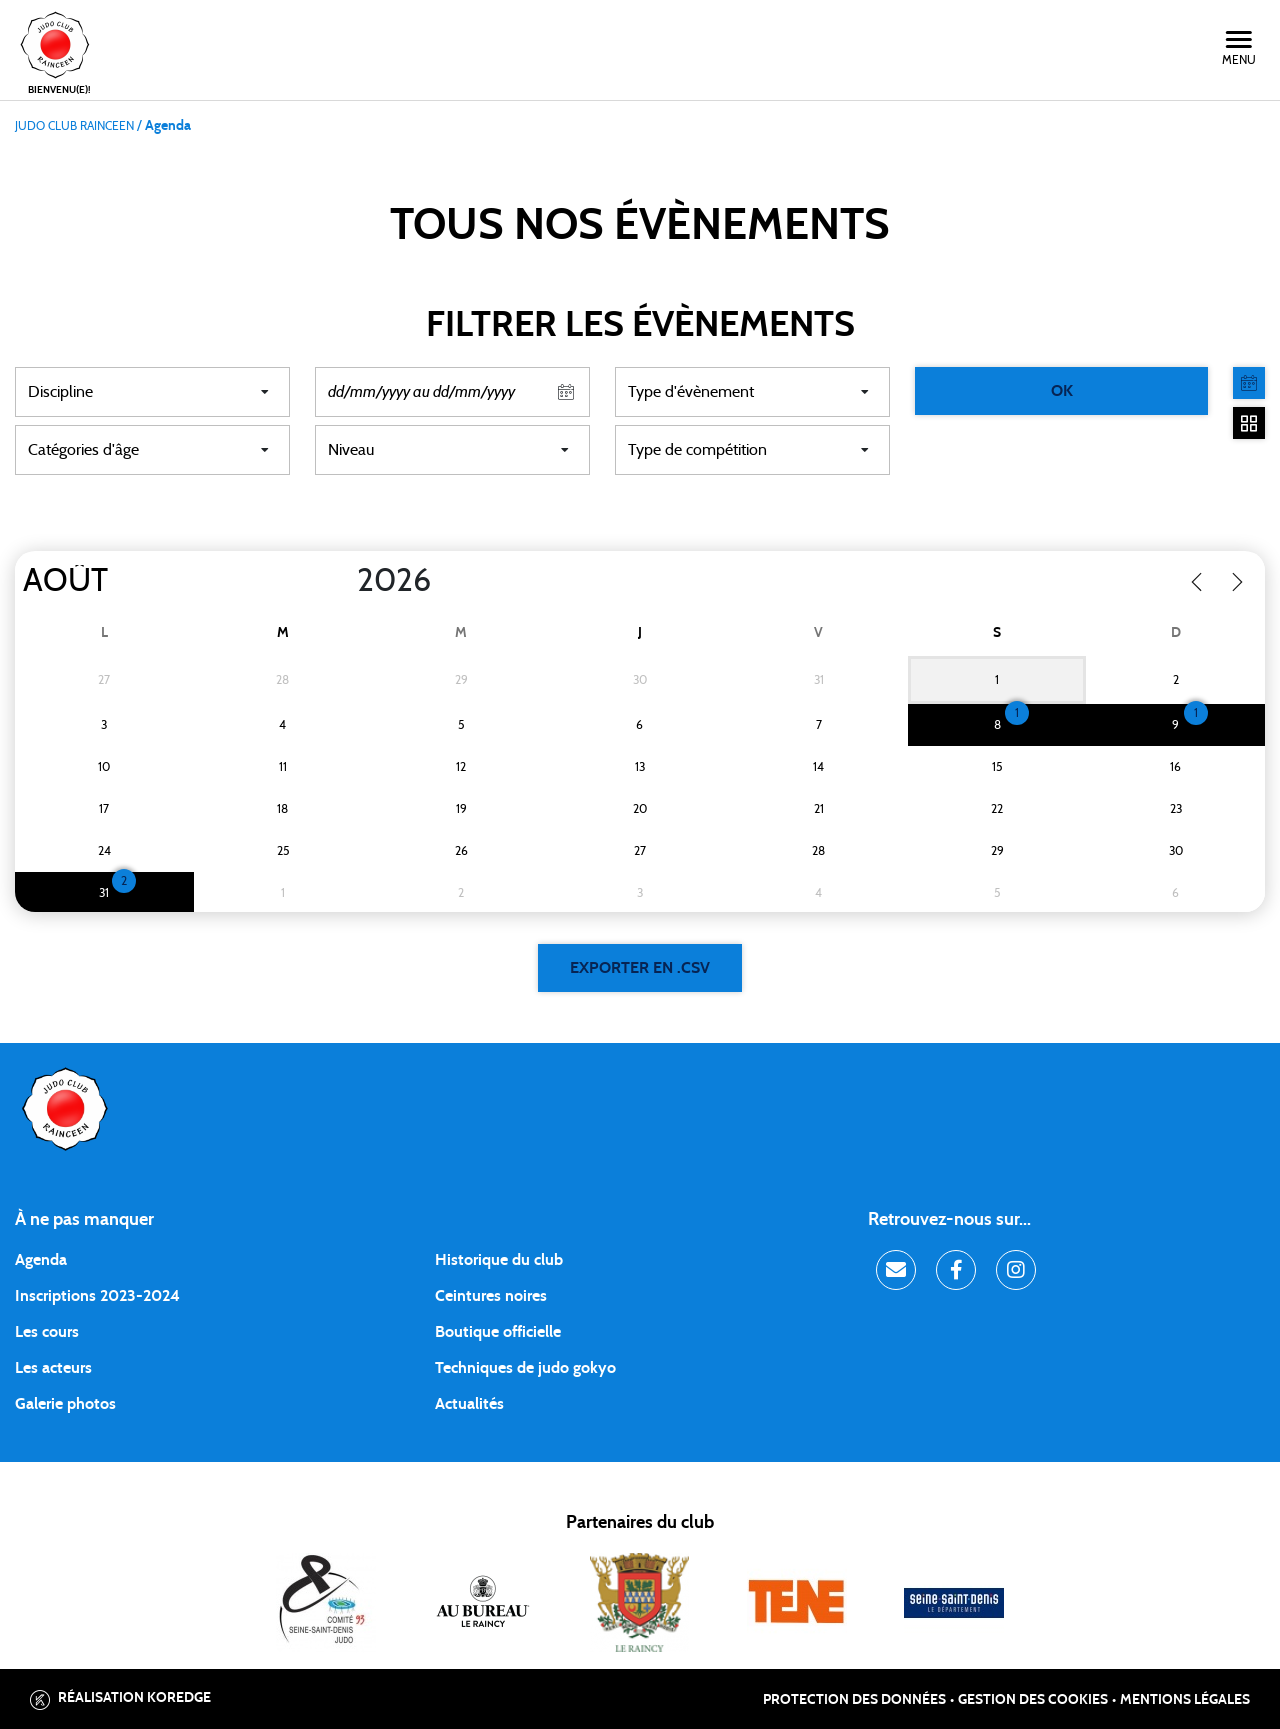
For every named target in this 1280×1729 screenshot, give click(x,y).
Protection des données (854, 1700)
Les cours (47, 1332)
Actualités (469, 1404)
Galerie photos (65, 1404)
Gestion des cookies (1033, 1700)
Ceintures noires (491, 1296)
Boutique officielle (498, 1332)
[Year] (341, 581)
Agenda (41, 1260)
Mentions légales (1185, 1700)
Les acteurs (53, 1368)
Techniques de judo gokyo (525, 1368)
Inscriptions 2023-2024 (97, 1296)
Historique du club (499, 1260)
